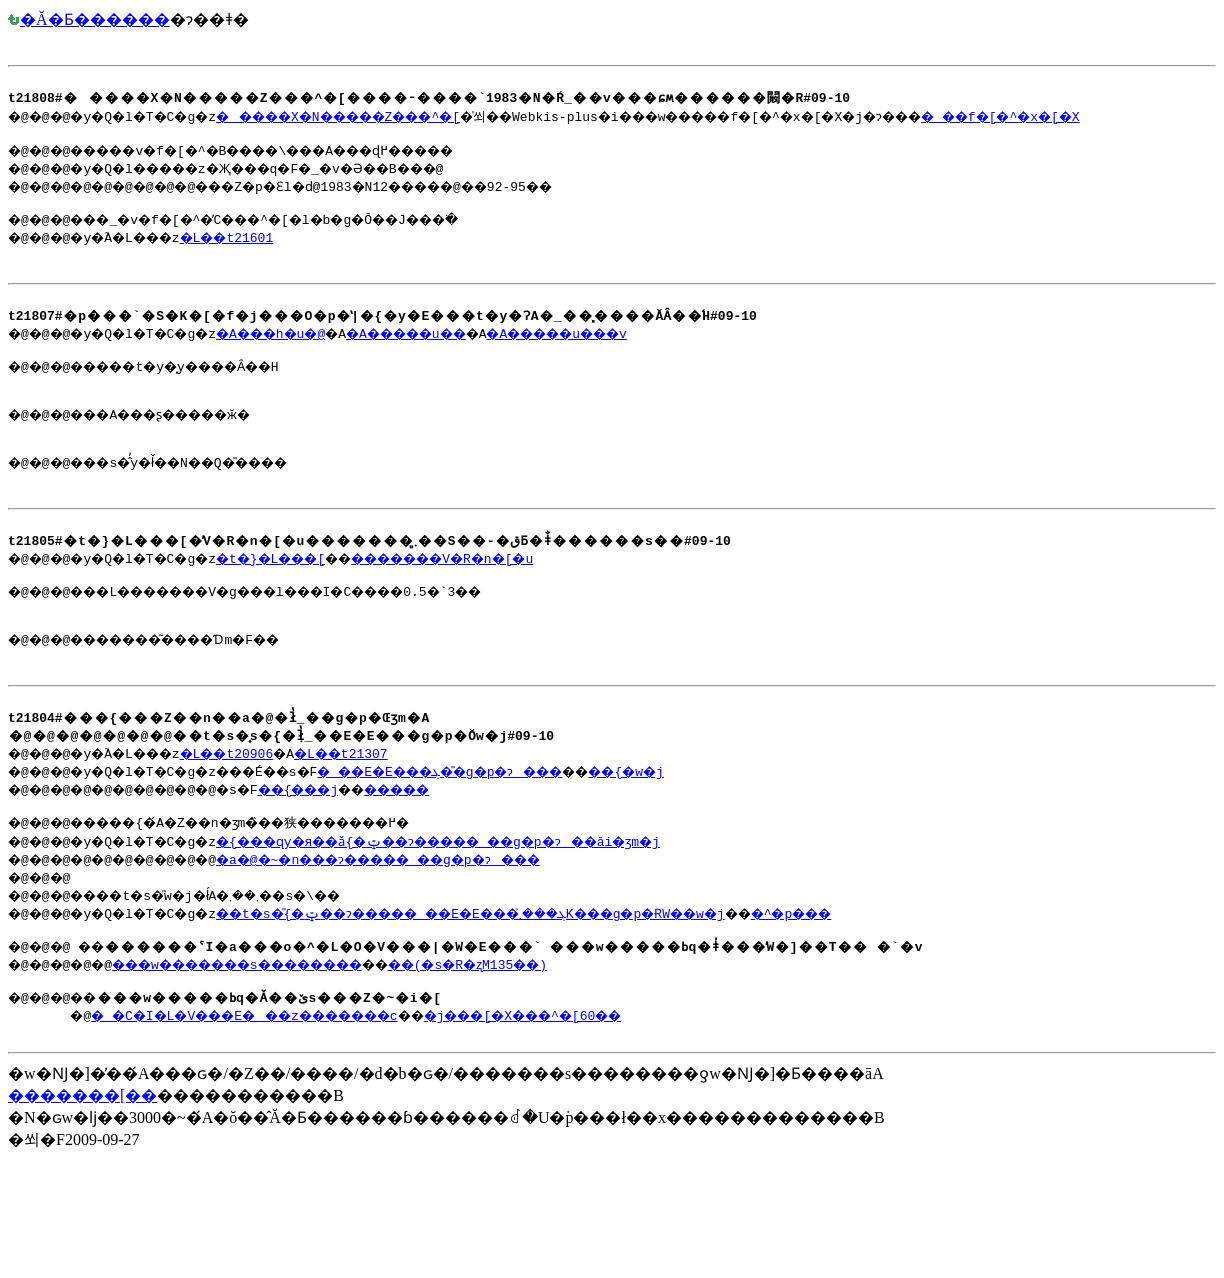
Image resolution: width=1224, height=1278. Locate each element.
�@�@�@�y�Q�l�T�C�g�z (612, 100)
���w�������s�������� (273, 1033)
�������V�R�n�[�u (503, 603)
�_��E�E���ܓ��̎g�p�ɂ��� (500, 834)
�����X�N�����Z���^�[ (383, 122)
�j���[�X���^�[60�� (638, 1087)
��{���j (336, 852)
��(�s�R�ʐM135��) (542, 1033)
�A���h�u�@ (304, 354)
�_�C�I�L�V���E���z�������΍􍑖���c (294, 1087)
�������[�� (82, 1170)
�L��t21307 (378, 816)
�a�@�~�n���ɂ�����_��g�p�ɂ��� (430, 925)
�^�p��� (909, 979)
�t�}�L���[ (304, 603)
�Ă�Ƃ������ (89, 19)
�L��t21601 (253, 249)
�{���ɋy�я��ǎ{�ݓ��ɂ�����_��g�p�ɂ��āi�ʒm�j (497, 907)
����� (453, 852)
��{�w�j (716, 834)
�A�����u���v (636, 354)
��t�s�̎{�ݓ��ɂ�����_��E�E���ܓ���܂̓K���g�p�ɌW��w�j (536, 979)
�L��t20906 (253, 816)
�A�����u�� (460, 354)
